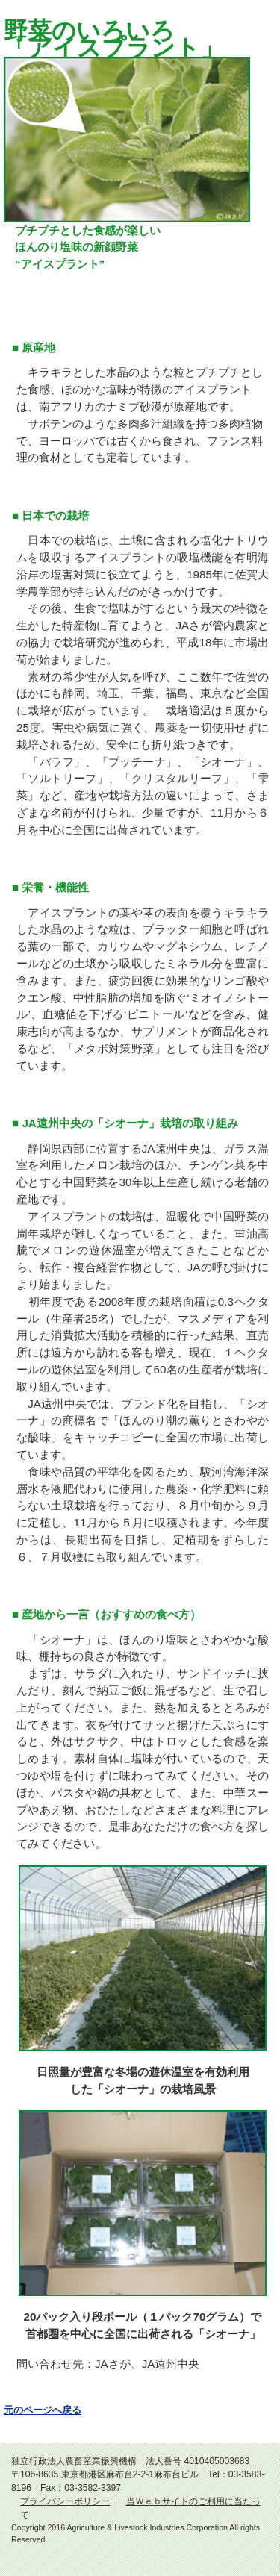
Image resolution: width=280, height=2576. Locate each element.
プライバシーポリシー (65, 2501)
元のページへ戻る (42, 2410)
